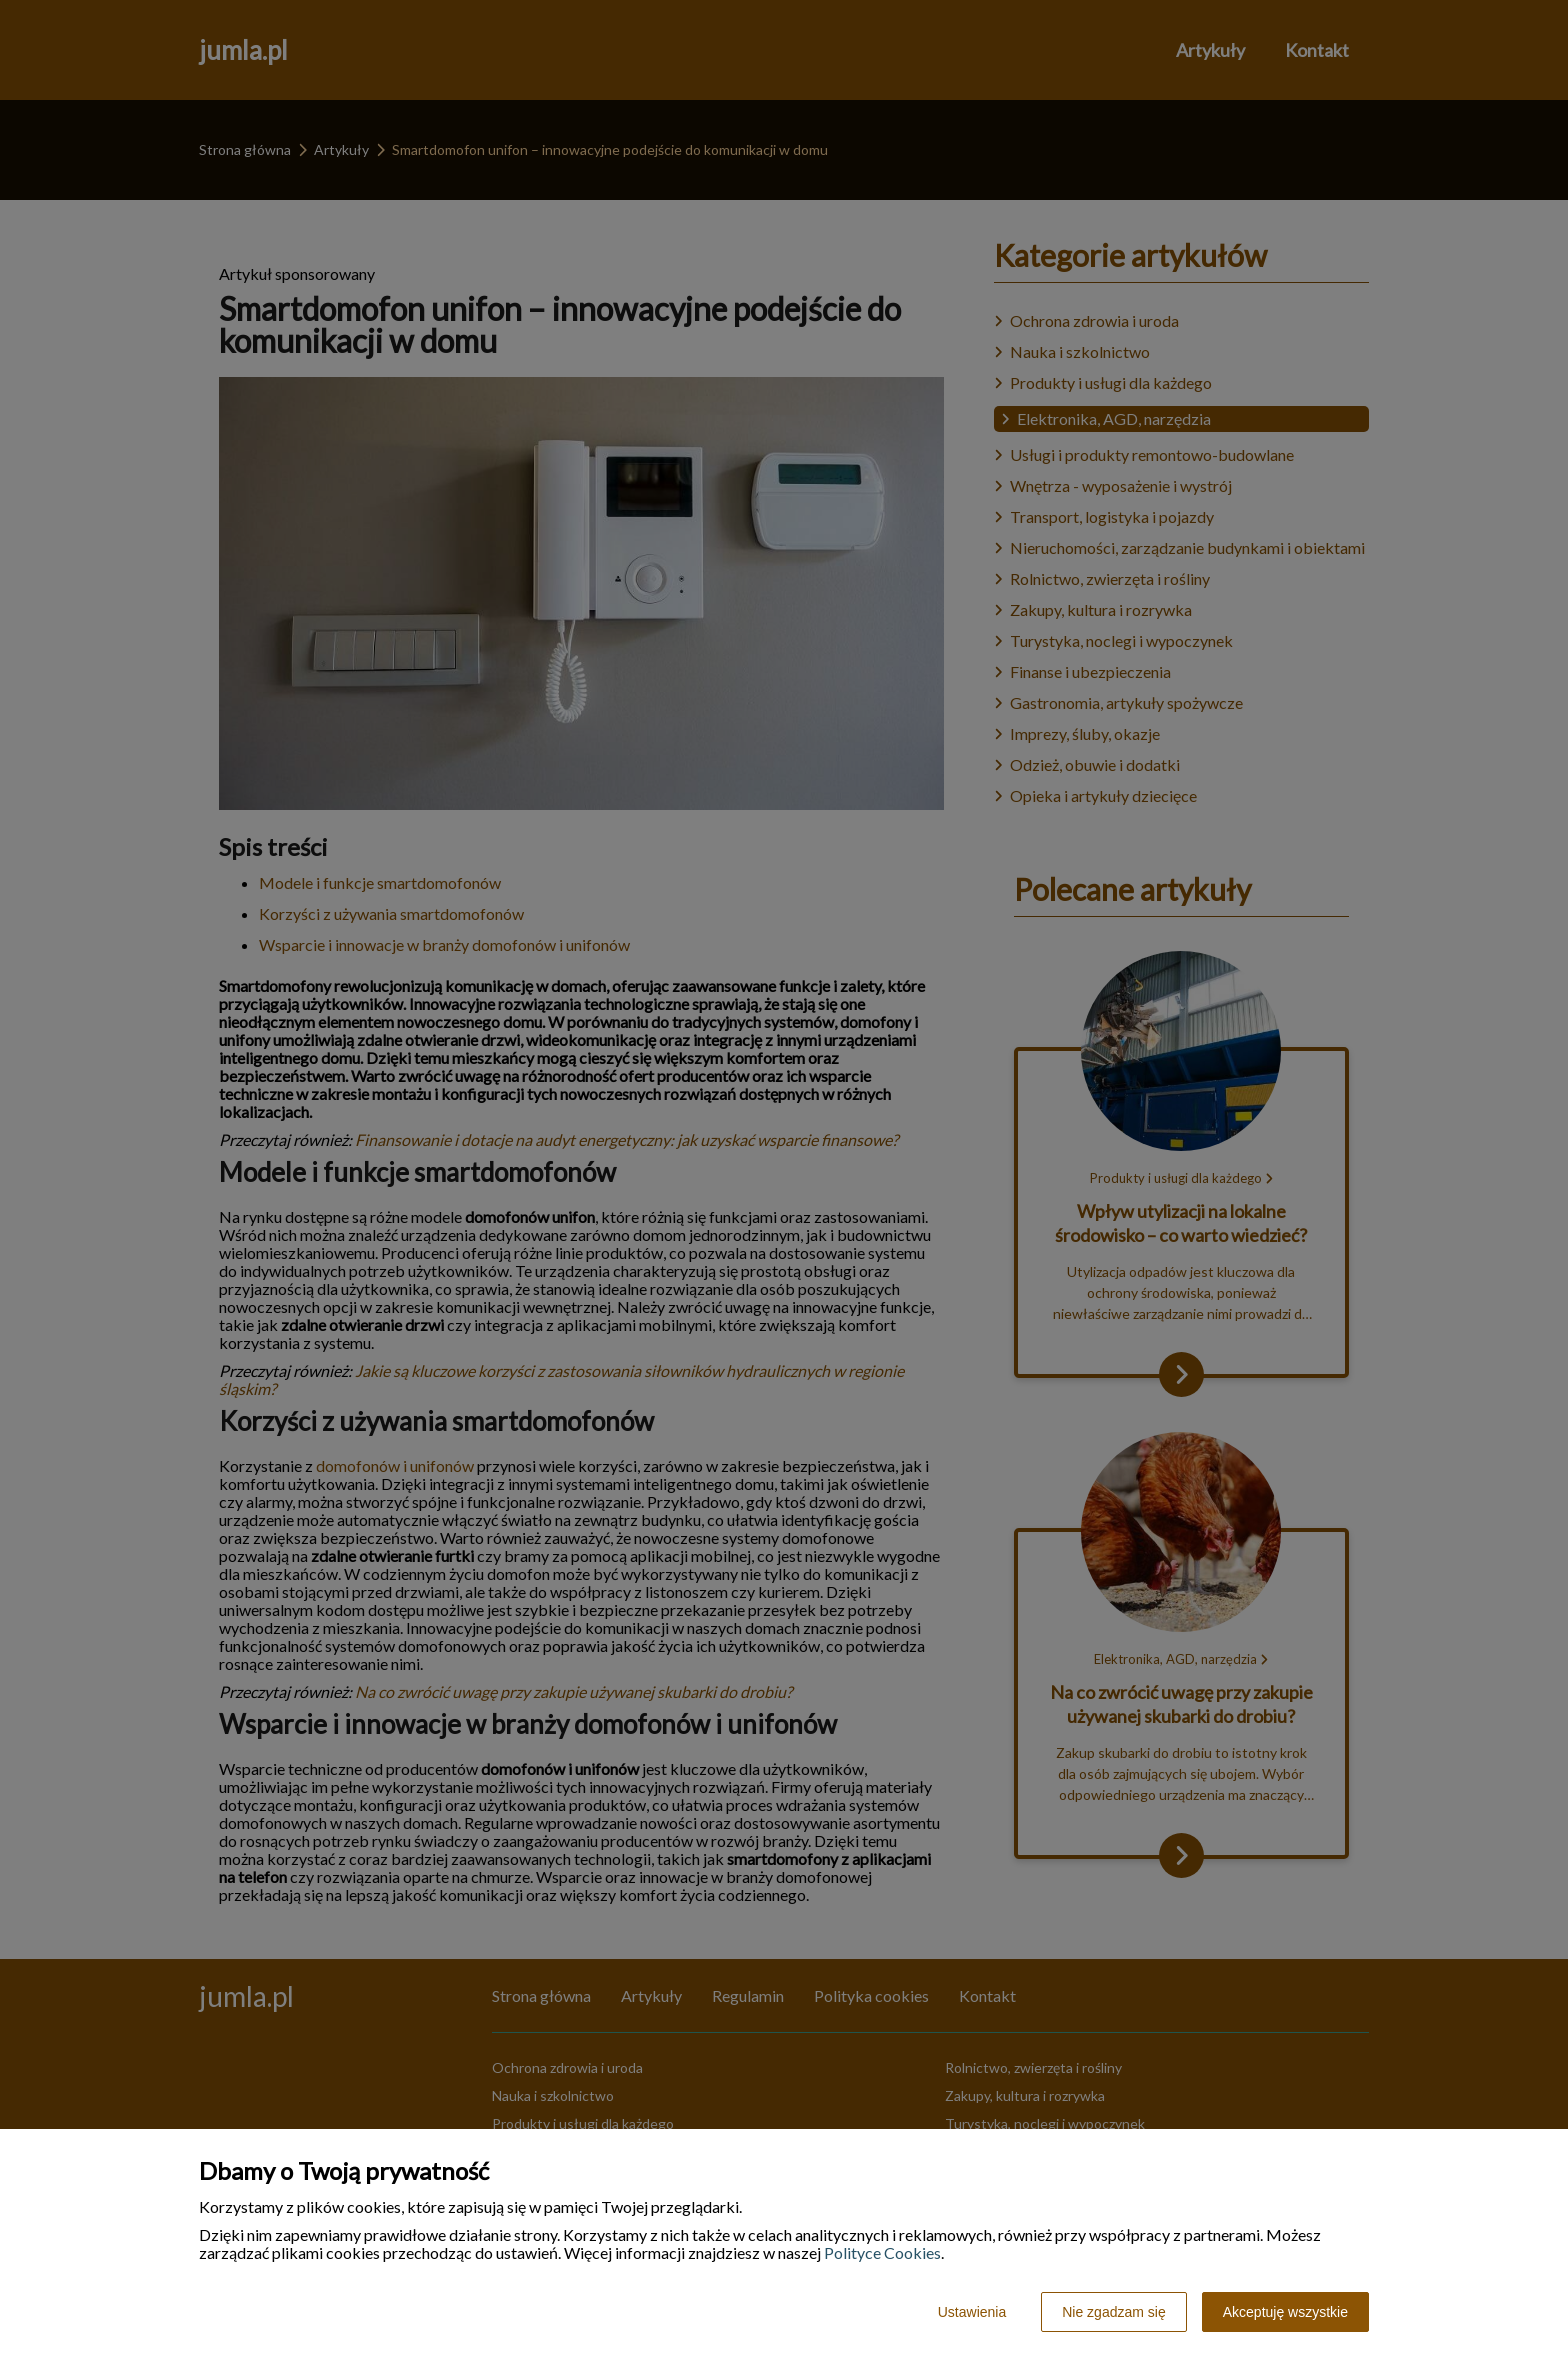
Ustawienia (972, 2312)
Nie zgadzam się (1114, 2312)
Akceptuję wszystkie (1285, 2312)
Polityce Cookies (882, 2252)
